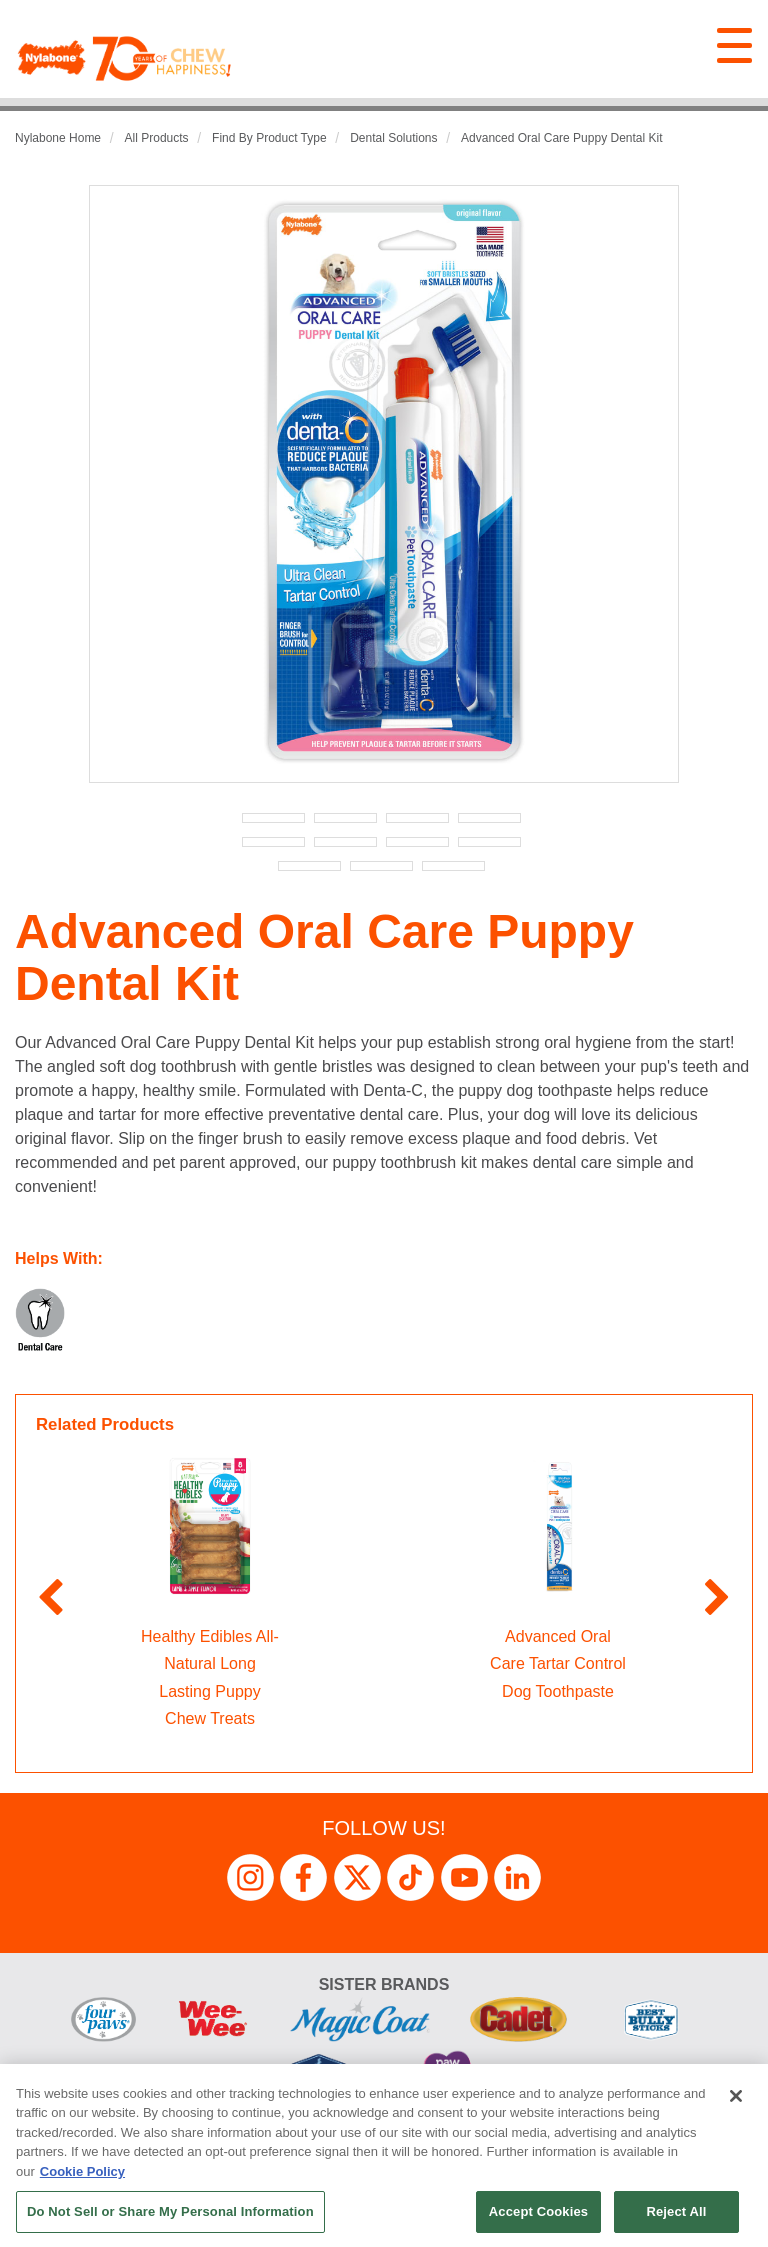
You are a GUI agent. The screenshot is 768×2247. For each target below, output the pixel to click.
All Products (157, 138)
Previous (50, 1599)
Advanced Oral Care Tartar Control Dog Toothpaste (558, 1663)
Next (717, 1599)
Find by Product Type (269, 138)
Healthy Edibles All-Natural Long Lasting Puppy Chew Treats (210, 1677)
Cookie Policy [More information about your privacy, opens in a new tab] (82, 2171)
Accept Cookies (538, 2211)
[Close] (736, 2096)
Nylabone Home (58, 138)
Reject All (676, 2211)
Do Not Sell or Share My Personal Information (170, 2211)
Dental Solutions (393, 138)
